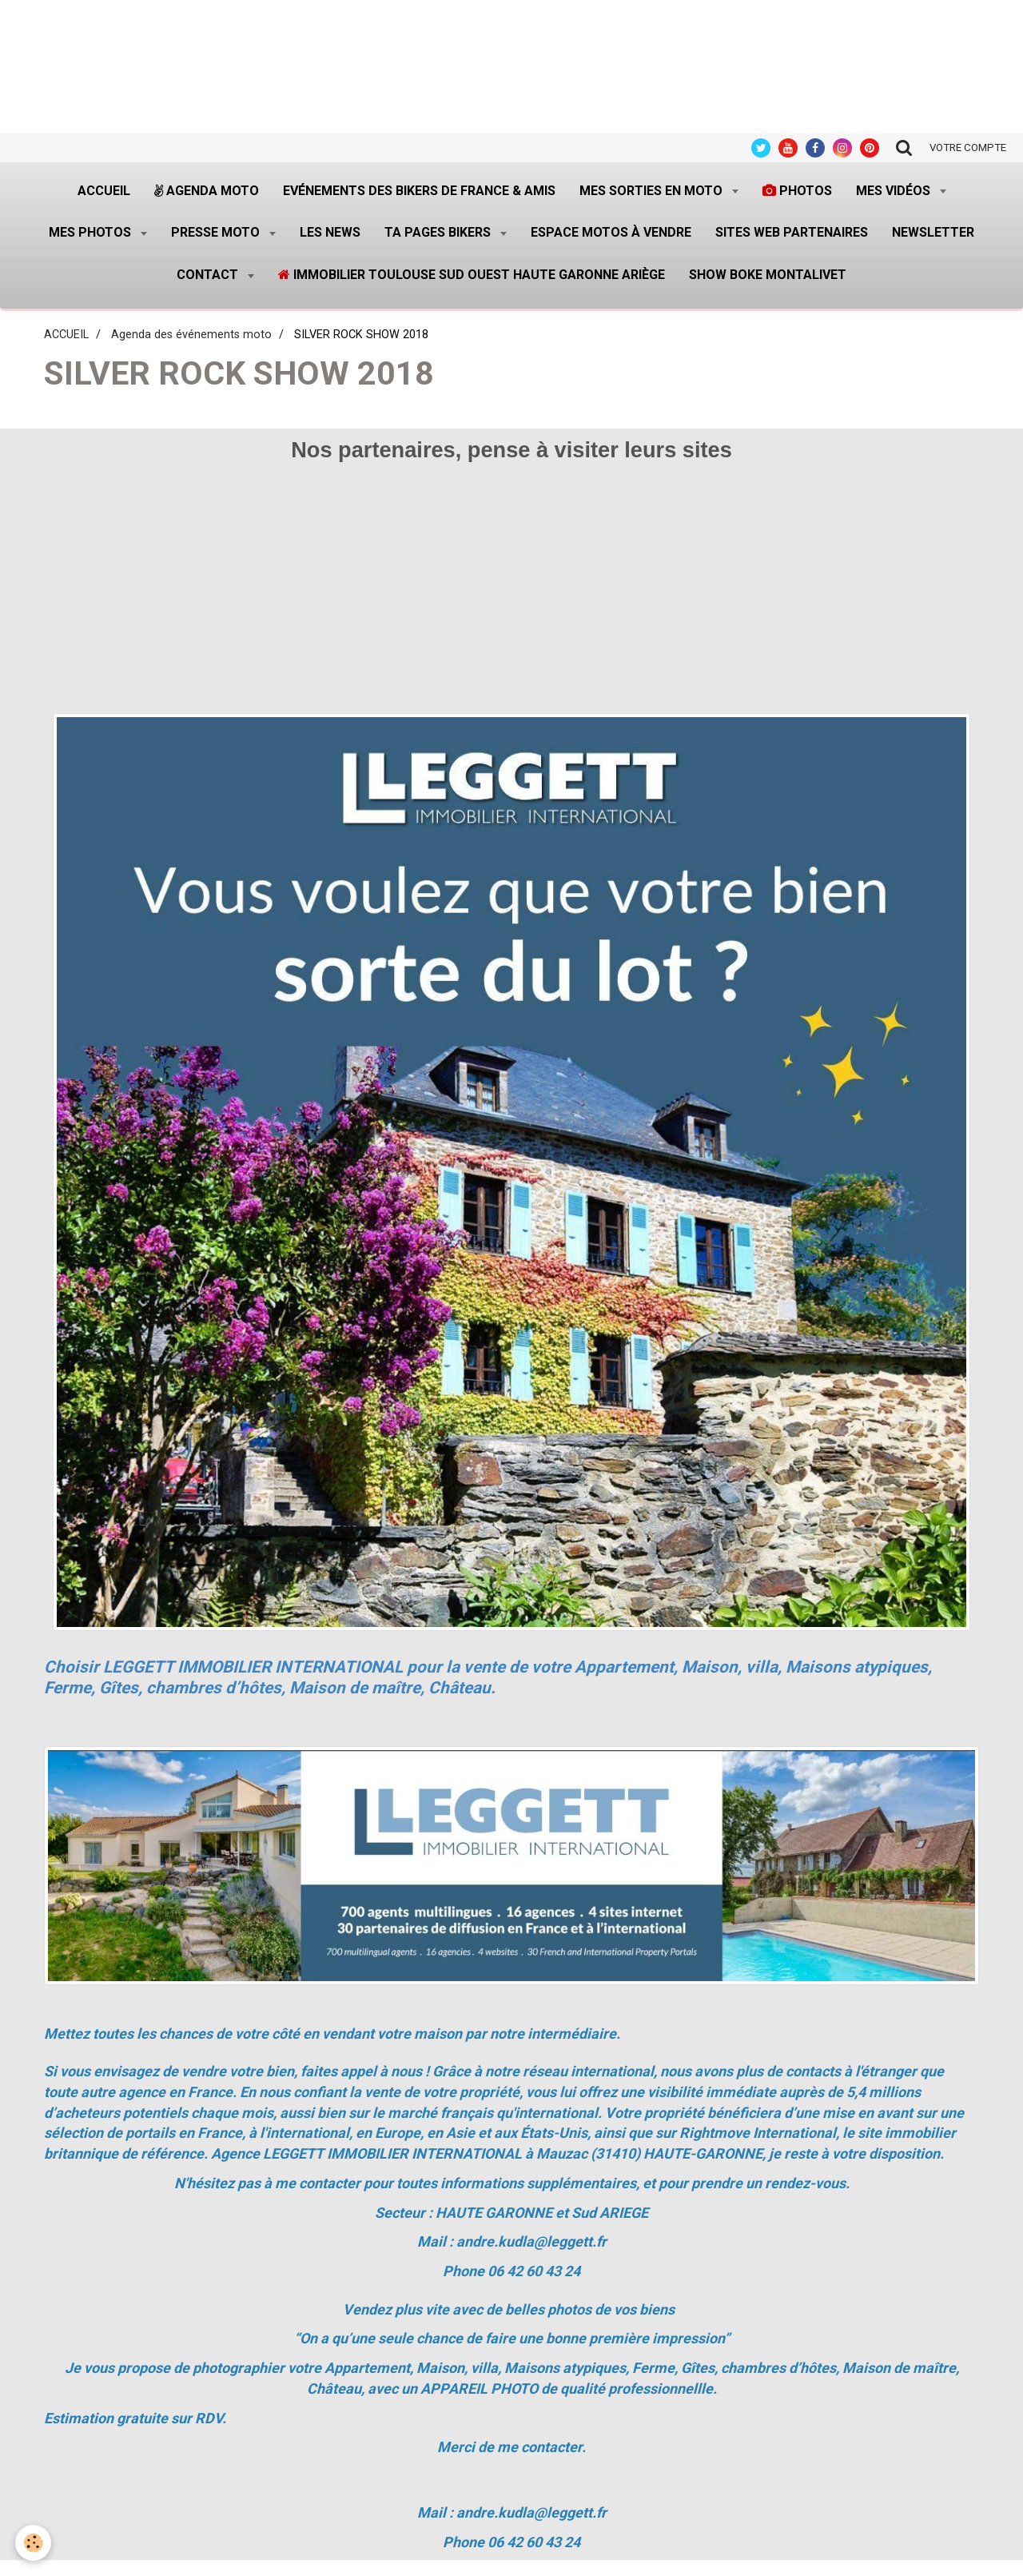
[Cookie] (34, 2543)
